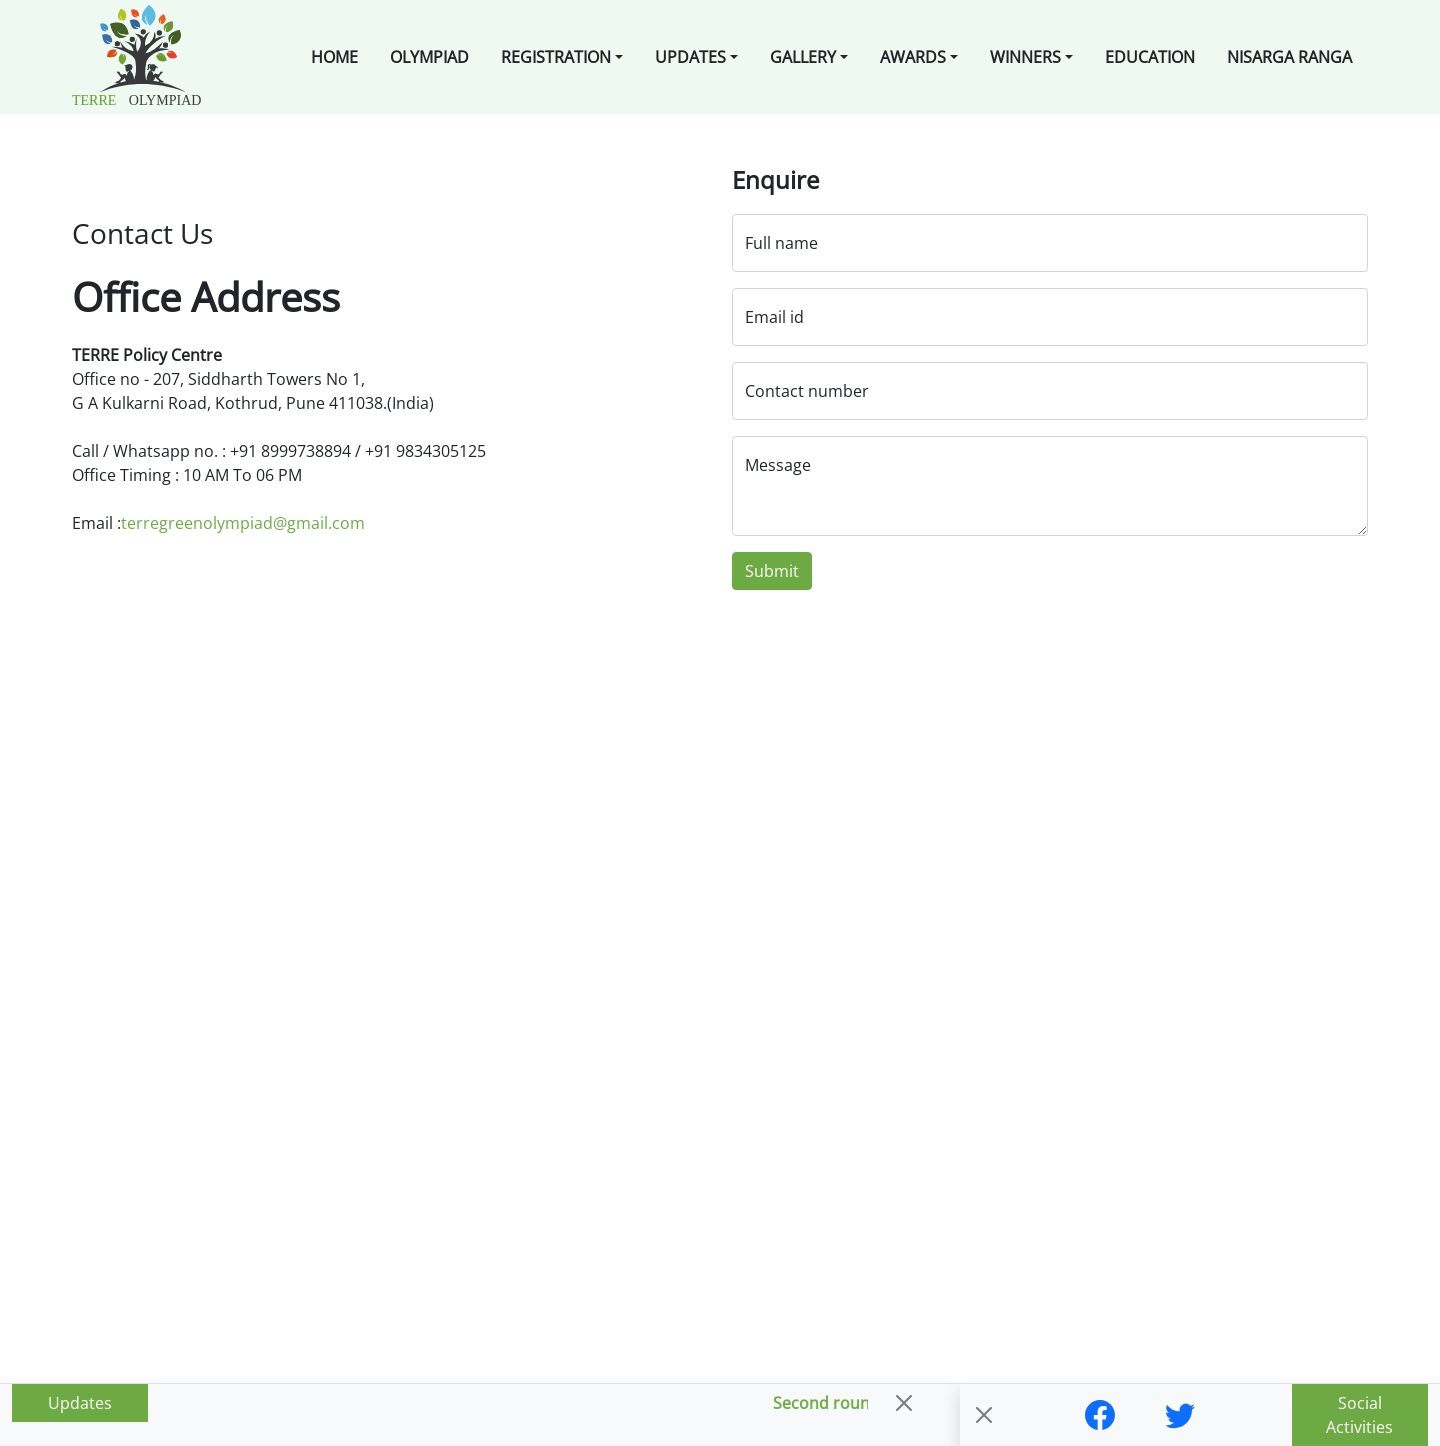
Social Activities (1359, 1415)
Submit (772, 571)
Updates (690, 57)
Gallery (803, 57)
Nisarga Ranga (1289, 57)
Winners (1025, 57)
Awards (913, 57)
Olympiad (429, 57)
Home (334, 57)
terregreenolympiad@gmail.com (243, 523)
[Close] (904, 1403)
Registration (556, 57)
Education (1150, 57)
